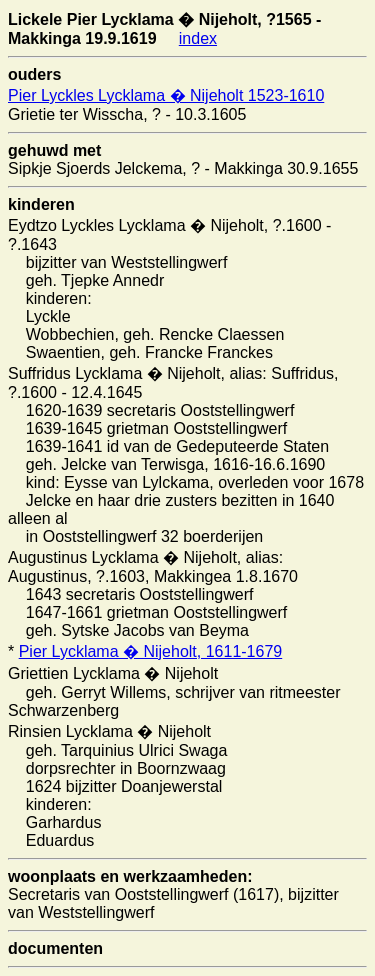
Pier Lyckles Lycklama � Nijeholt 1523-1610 (166, 95)
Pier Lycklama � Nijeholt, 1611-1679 (151, 651)
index (198, 38)
